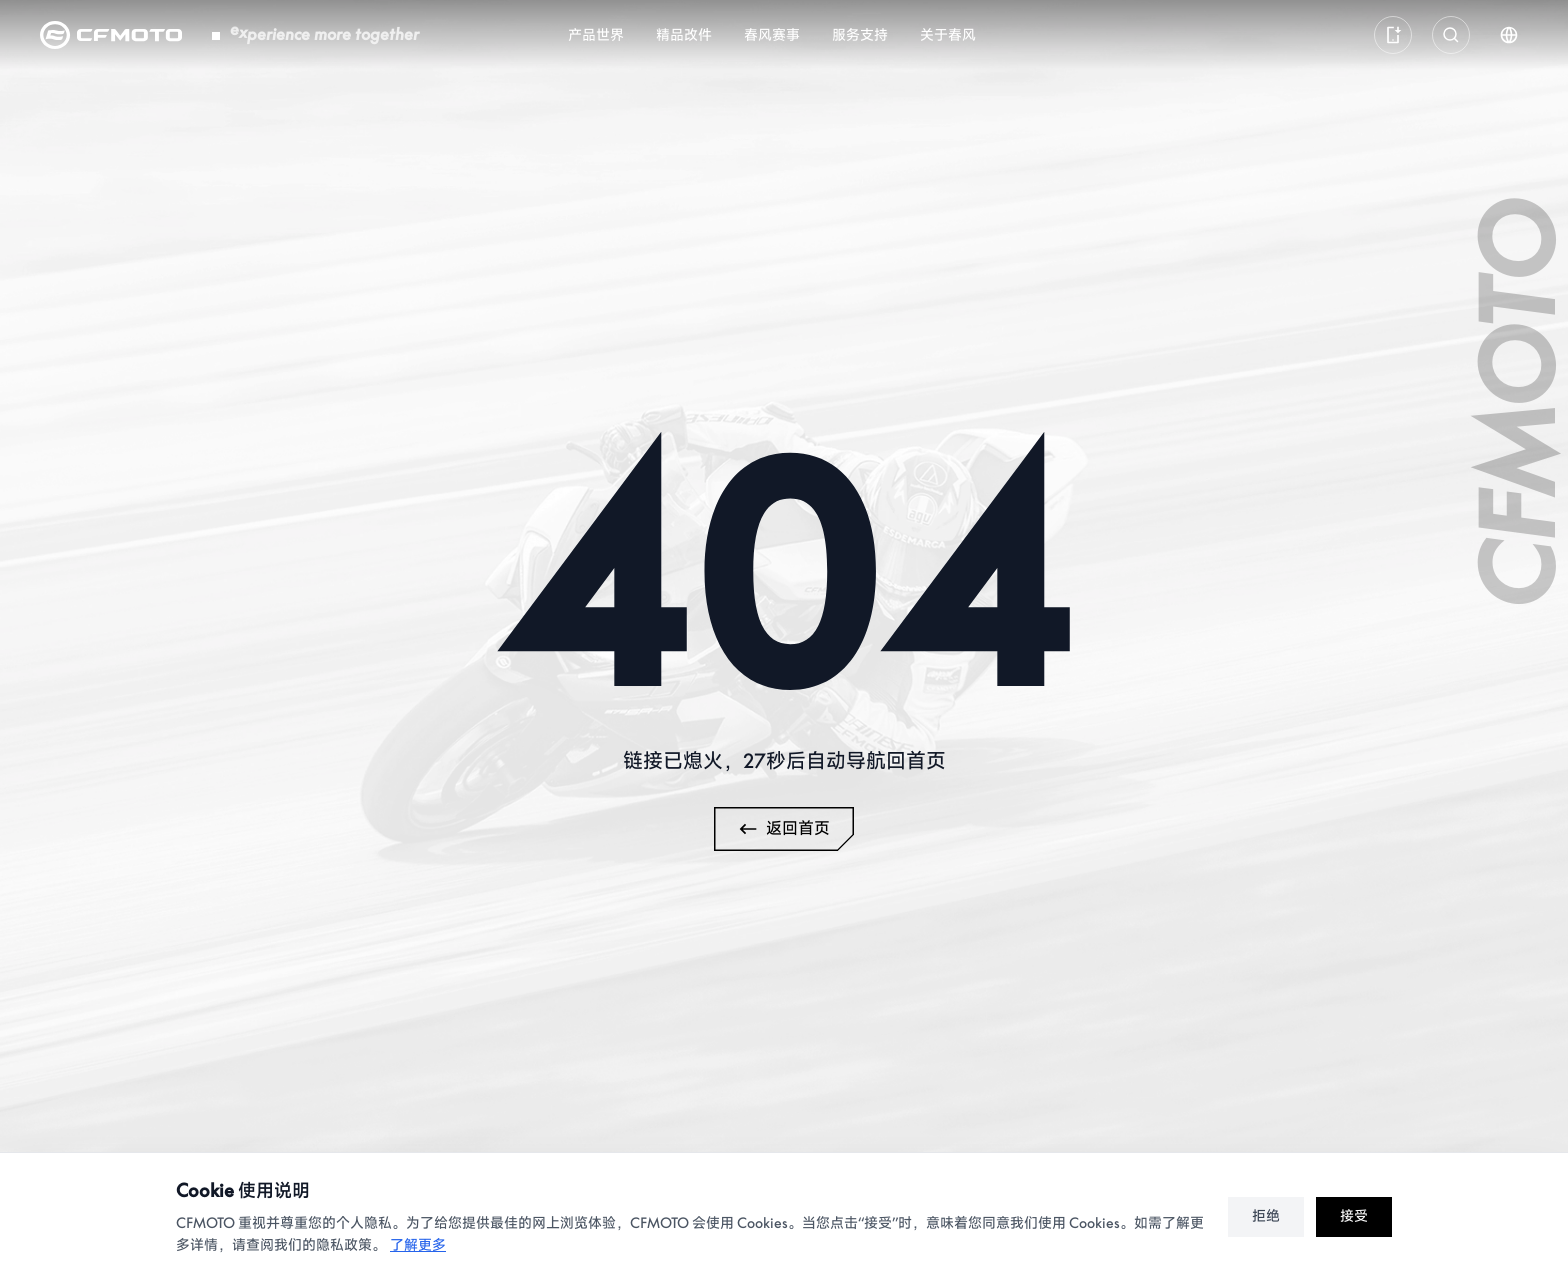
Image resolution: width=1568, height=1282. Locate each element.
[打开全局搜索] (1451, 35)
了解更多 (418, 1245)
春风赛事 (772, 35)
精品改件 (684, 35)
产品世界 (596, 35)
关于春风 (948, 35)
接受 (1354, 1216)
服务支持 (860, 35)
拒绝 (1266, 1216)
